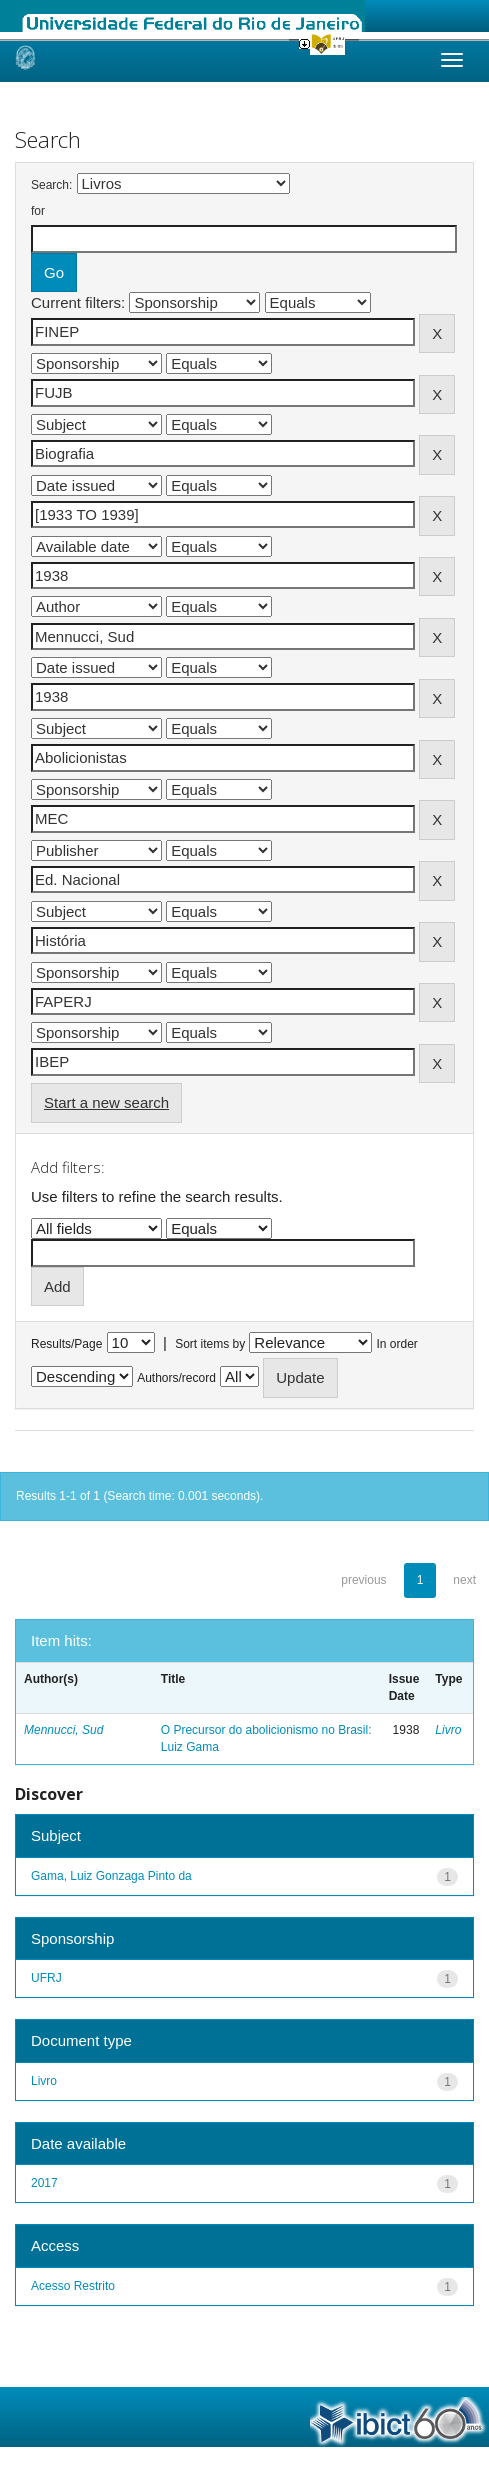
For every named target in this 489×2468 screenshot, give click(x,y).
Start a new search (106, 1102)
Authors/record (176, 1378)
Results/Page (66, 1344)
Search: (51, 185)
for (38, 211)
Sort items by (210, 1344)
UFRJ (46, 1978)
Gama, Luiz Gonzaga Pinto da (111, 1876)
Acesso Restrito (73, 2286)
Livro (448, 1730)
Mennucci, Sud (63, 1730)
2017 (44, 2183)
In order (397, 1344)
